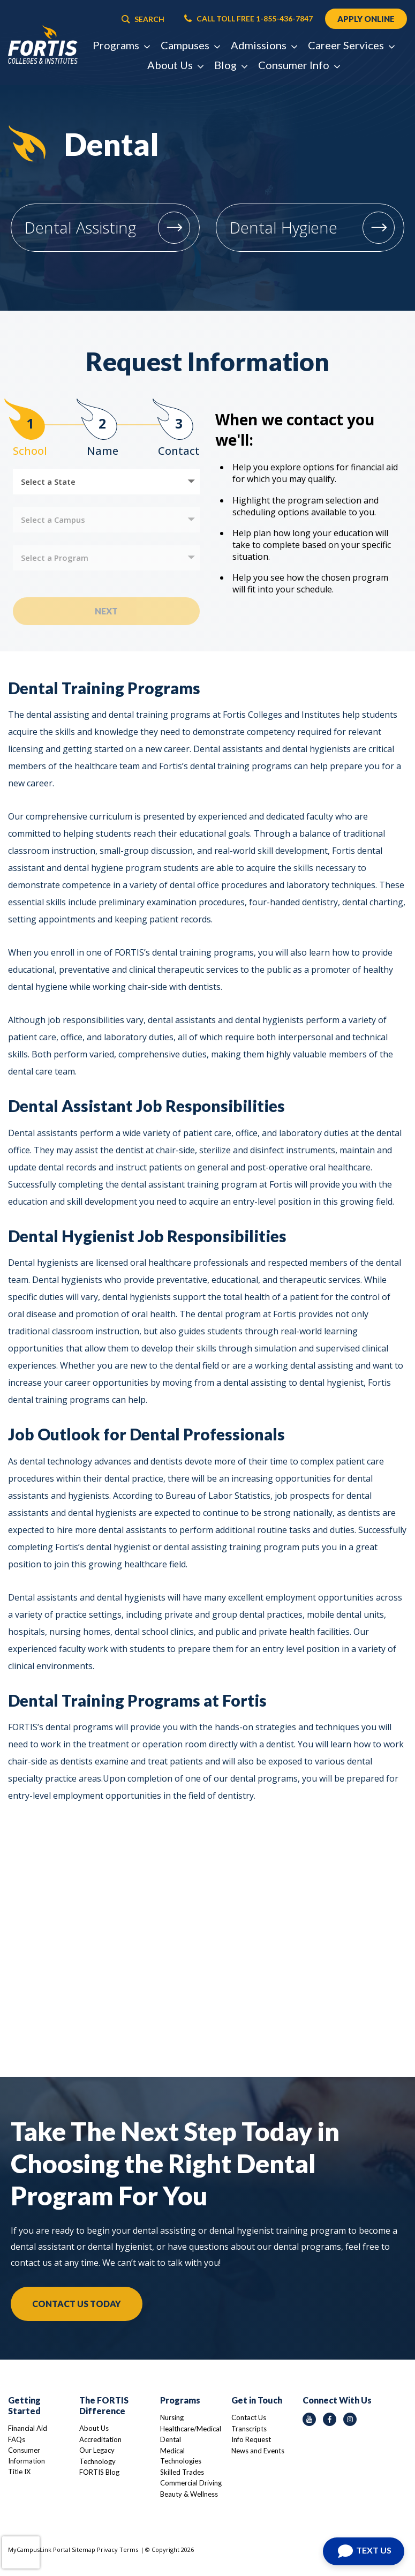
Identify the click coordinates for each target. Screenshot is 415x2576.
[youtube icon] (309, 2419)
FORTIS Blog (99, 2472)
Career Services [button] (351, 46)
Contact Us (248, 2417)
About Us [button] (175, 65)
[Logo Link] (43, 45)
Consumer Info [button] (298, 65)
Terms (128, 2549)
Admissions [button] (264, 46)
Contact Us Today (76, 2304)
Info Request (251, 2439)
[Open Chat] (363, 2551)
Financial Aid (27, 2428)
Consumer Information (26, 2455)
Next (106, 611)
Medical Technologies (180, 2456)
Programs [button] (121, 46)
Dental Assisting (80, 227)
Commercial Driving (191, 2483)
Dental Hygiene (283, 227)
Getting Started (24, 2405)
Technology (97, 2461)
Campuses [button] (190, 46)
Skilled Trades (182, 2472)
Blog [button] (230, 65)
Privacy (107, 2549)
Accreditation (100, 2439)
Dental (170, 2439)
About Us (94, 2428)
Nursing (172, 2417)
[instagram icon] (350, 2419)
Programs (180, 2400)
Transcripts (249, 2428)
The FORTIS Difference (104, 2405)
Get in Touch (256, 2400)
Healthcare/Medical (190, 2428)
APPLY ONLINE (365, 19)
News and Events (257, 2450)
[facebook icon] (329, 2419)
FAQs (16, 2439)
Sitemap (83, 2549)
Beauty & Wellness (189, 2494)
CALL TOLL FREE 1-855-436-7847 (247, 19)
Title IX (19, 2471)
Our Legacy (97, 2450)
